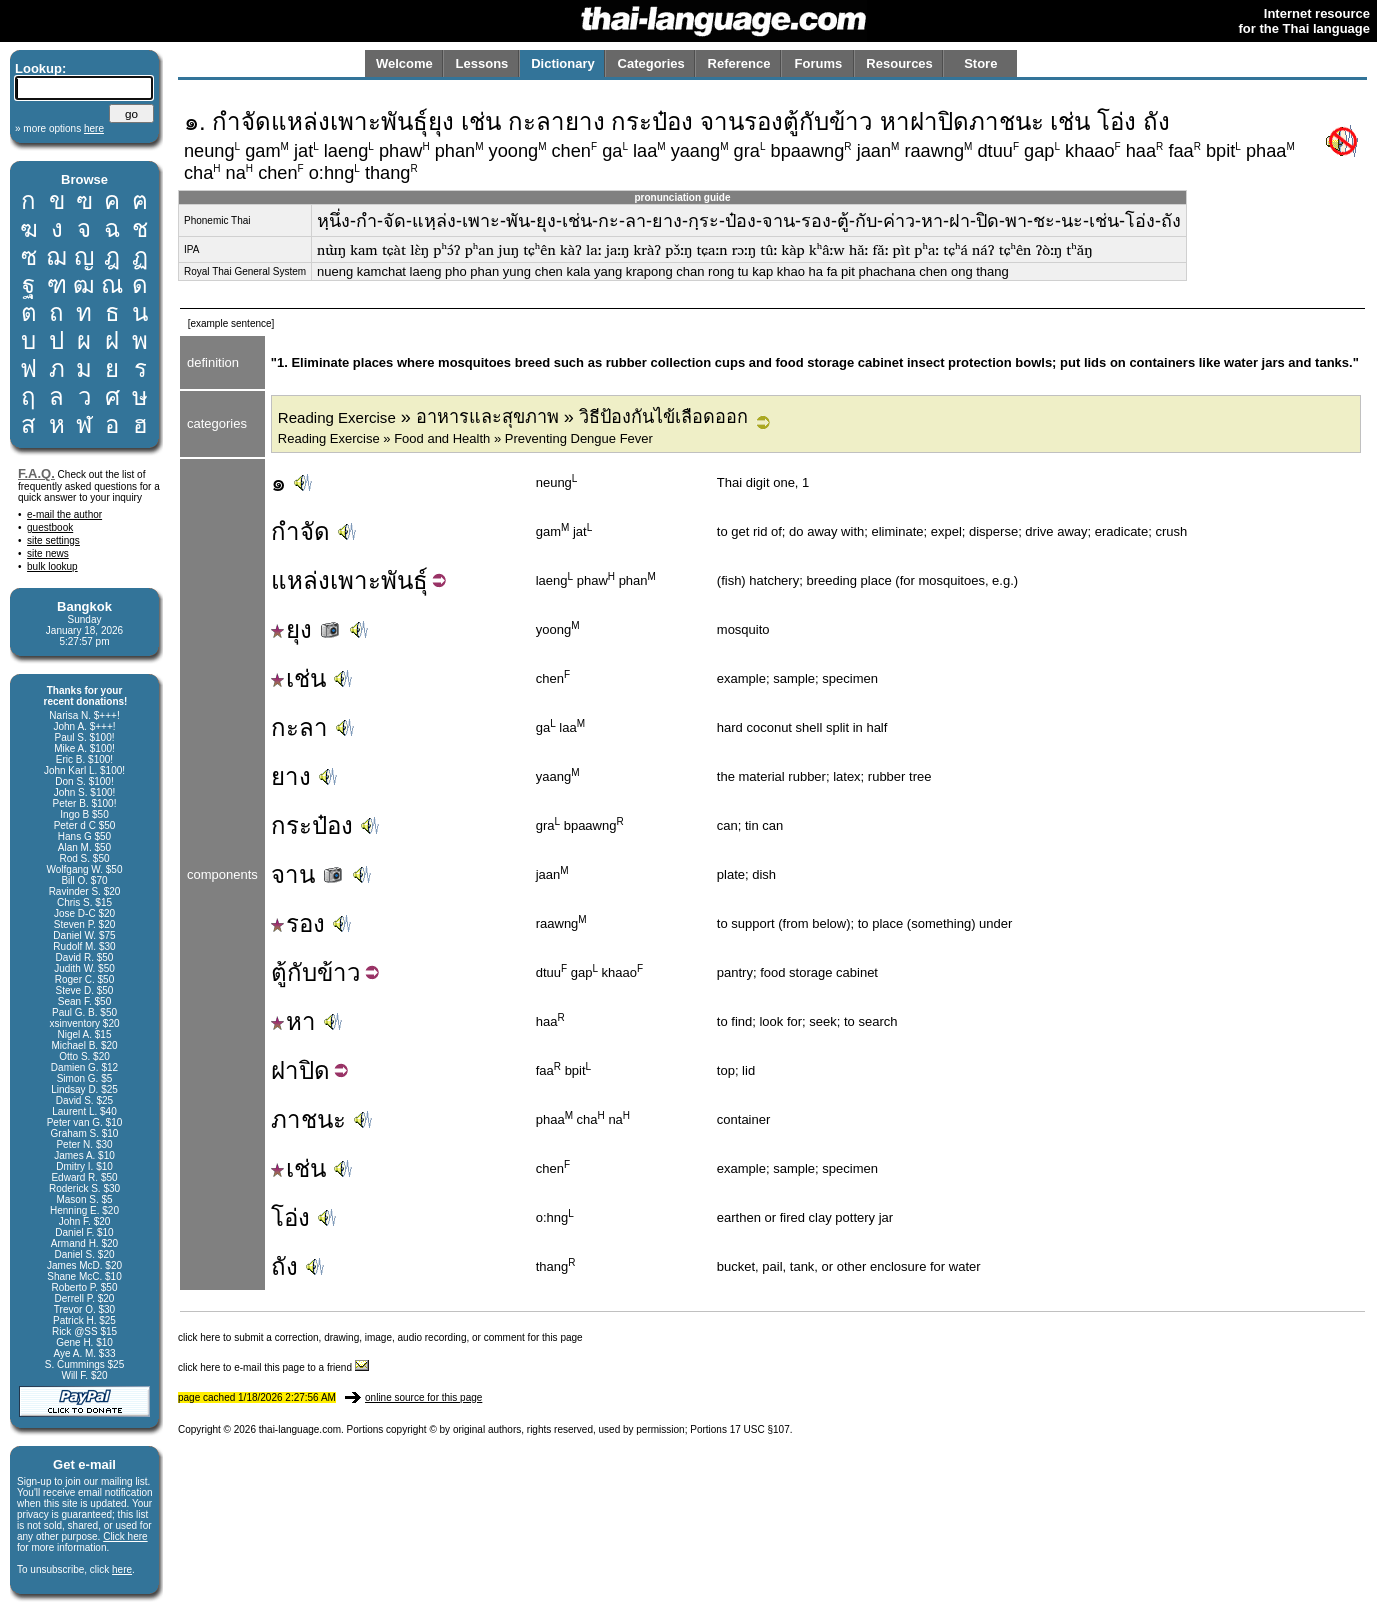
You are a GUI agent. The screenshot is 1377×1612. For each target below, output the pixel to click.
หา (293, 1021)
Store (980, 63)
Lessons (482, 63)
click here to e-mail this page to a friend (273, 1367)
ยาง (291, 776)
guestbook (50, 527)
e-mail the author (64, 514)
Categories (651, 63)
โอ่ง (290, 1217)
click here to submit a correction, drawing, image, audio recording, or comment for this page (380, 1337)
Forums (819, 63)
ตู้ (279, 972)
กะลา (299, 727)
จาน (308, 874)
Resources (899, 63)
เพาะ (355, 580)
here (122, 1569)
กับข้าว (324, 972)
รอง (298, 923)
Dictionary (563, 63)
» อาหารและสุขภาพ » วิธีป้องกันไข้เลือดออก (513, 417)
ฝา (285, 1070)
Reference (739, 63)
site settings (53, 540)
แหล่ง (300, 580)
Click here (125, 1536)
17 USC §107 (760, 1429)
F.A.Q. (36, 473)
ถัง (284, 1266)
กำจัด (300, 531)
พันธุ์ (404, 580)
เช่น (298, 678)
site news (48, 553)
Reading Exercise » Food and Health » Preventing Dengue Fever (465, 438)
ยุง (307, 629)
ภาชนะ (308, 1119)
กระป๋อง (312, 825)
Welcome (404, 63)
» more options (59, 128)
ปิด (314, 1070)
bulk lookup (52, 566)
